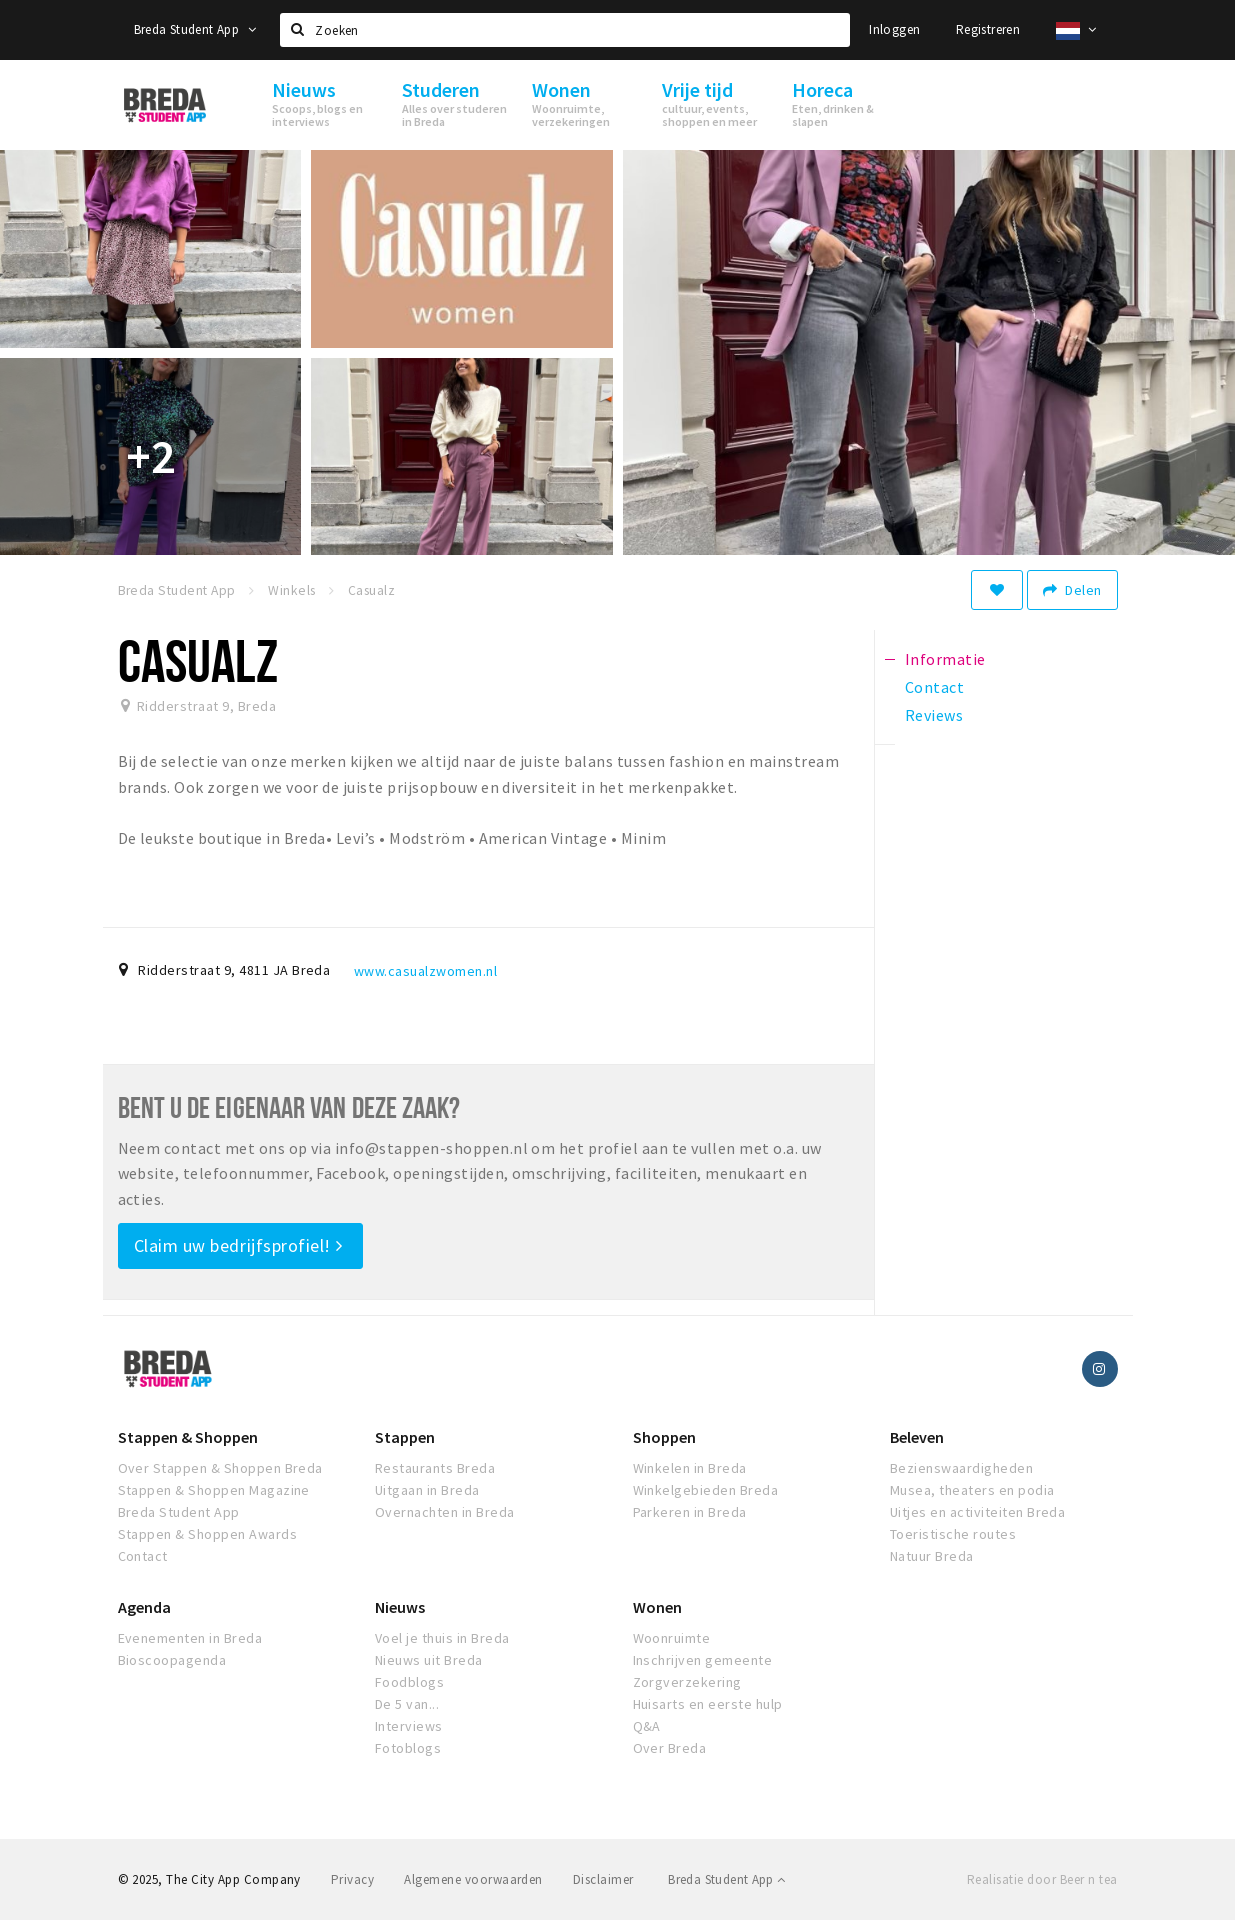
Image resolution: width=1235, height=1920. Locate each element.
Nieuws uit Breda (429, 1660)
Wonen (657, 1607)
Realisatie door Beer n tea (1042, 1879)
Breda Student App (195, 29)
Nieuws (400, 1607)
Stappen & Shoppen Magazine (214, 1490)
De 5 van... (407, 1704)
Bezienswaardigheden (961, 1468)
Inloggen (894, 29)
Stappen (405, 1437)
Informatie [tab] (945, 659)
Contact (143, 1556)
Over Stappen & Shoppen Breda (220, 1468)
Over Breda (670, 1748)
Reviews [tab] (934, 715)
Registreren (988, 29)
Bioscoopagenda (172, 1660)
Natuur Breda (932, 1556)
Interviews (409, 1726)
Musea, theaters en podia (972, 1490)
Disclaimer (603, 1879)
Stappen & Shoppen (188, 1437)
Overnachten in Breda (445, 1512)
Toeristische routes (953, 1534)
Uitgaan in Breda (427, 1490)
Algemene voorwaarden (473, 1879)
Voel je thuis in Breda (442, 1638)
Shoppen (664, 1437)
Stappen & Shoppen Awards (208, 1534)
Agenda (144, 1607)
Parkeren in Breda (690, 1512)
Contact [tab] (934, 687)
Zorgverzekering (687, 1682)
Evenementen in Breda (190, 1638)
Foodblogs (409, 1682)
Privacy (352, 1879)
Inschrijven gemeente (703, 1660)
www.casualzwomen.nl (425, 971)
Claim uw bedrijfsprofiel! (238, 1245)
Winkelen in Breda (690, 1468)
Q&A (647, 1726)
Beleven (917, 1437)
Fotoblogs (408, 1748)
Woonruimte (672, 1638)
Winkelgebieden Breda (706, 1490)
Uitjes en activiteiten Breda (977, 1512)
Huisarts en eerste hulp (708, 1704)
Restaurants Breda (435, 1468)
